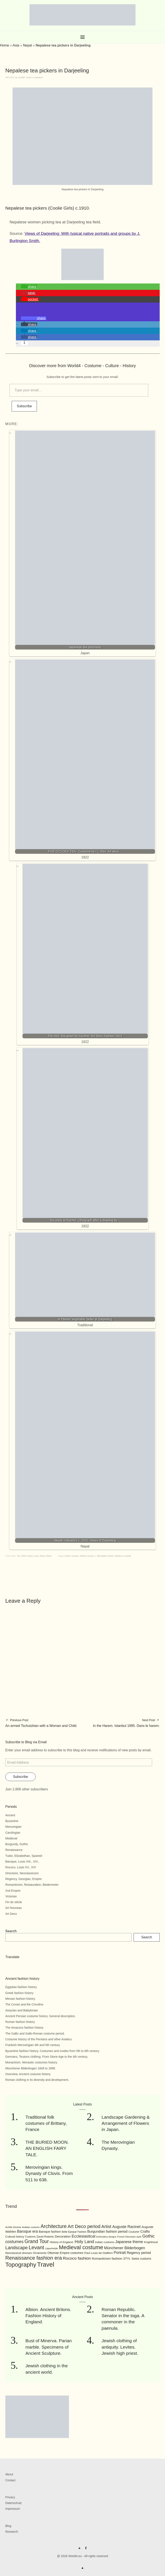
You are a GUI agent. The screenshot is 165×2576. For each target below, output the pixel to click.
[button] (29, 286)
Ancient (10, 1815)
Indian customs (87, 1555)
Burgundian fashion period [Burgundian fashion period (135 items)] (107, 2231)
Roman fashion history (20, 2022)
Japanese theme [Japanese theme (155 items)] (129, 2242)
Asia (16, 45)
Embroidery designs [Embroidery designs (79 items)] (106, 2236)
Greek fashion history (19, 1993)
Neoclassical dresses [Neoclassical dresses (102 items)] (18, 2253)
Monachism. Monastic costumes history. (31, 2062)
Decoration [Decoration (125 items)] (63, 2236)
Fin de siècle (13, 1902)
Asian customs (71, 1555)
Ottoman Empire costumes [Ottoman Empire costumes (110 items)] (65, 2253)
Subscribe (24, 406)
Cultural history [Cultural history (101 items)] (14, 2236)
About (9, 2474)
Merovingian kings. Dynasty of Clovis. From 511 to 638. (49, 2173)
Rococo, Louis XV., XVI (20, 1867)
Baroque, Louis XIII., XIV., (22, 1861)
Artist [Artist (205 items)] (106, 2226)
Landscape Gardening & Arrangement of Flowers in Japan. (126, 2123)
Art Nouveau (13, 1907)
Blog (8, 2526)
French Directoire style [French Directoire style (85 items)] (129, 2236)
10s (18, 1555)
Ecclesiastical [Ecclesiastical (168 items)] (83, 2236)
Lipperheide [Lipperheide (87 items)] (51, 2248)
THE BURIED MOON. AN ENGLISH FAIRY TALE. (47, 2148)
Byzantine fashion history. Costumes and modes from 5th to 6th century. (52, 2051)
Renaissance (13, 1850)
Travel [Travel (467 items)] (45, 2264)
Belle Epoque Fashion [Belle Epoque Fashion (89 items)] (74, 2231)
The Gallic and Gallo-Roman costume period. (35, 2033)
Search (11, 1931)
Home (4, 45)
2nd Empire (13, 1890)
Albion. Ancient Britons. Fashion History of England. (48, 2315)
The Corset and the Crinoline (24, 2004)
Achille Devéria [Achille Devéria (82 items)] (13, 2227)
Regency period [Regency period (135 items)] (139, 2253)
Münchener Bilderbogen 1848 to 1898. (30, 2068)
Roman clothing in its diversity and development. (37, 2079)
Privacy (10, 2497)
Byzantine (11, 1821)
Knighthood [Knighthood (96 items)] (151, 2242)
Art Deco (11, 1913)
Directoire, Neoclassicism (22, 1873)
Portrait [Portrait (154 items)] (120, 2252)
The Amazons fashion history (24, 2027)
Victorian (11, 1896)
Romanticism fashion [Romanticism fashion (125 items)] (107, 2258)
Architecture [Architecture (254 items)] (54, 2226)
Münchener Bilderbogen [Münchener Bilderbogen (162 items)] (124, 2248)
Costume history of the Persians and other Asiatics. (39, 2039)
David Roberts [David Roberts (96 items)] (45, 2236)
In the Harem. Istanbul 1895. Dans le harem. (126, 1723)
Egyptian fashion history (21, 1987)
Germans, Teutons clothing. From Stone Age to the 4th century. (46, 2056)
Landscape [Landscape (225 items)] (16, 2247)
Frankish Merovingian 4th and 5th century (32, 2045)
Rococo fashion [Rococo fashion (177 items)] (77, 2258)
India (42, 1555)
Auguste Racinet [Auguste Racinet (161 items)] (126, 2227)
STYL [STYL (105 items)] (127, 2258)
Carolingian (12, 1832)
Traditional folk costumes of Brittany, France (46, 2123)
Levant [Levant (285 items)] (36, 2247)
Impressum (12, 2508)
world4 (21, 77)
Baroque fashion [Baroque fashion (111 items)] (50, 2231)
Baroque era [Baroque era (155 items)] (27, 2231)
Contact (10, 2480)
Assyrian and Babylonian (21, 2010)
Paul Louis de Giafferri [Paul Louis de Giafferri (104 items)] (98, 2253)
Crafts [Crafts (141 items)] (145, 2231)
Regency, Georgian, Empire (23, 1879)
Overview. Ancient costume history (27, 2074)
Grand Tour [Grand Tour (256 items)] (37, 2241)
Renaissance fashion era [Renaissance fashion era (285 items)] (33, 2258)
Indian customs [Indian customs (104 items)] (104, 2242)
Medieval (11, 1838)
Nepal (27, 45)
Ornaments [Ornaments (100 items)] (40, 2253)
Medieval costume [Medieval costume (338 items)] (81, 2247)
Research (11, 2531)
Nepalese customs (123, 1555)
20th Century (27, 1555)
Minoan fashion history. (20, 1998)
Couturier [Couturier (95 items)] (134, 2231)
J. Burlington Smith (104, 1555)
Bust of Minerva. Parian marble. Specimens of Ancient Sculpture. (48, 2347)
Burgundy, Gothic (16, 1844)
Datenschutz (13, 2503)
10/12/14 (9, 77)
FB (85, 2549)
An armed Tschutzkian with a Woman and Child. (41, 1723)
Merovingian (13, 1826)
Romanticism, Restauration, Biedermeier (32, 1884)
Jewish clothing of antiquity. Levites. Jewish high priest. (120, 2347)
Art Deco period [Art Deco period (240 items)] (83, 2226)
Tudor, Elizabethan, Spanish (23, 1855)
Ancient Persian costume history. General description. (40, 2016)
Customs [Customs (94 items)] (30, 2236)
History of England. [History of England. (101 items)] (62, 2242)
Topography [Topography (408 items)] (20, 2264)
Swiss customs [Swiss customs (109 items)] (141, 2258)
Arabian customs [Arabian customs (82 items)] (31, 2227)
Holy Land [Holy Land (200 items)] (84, 2241)
